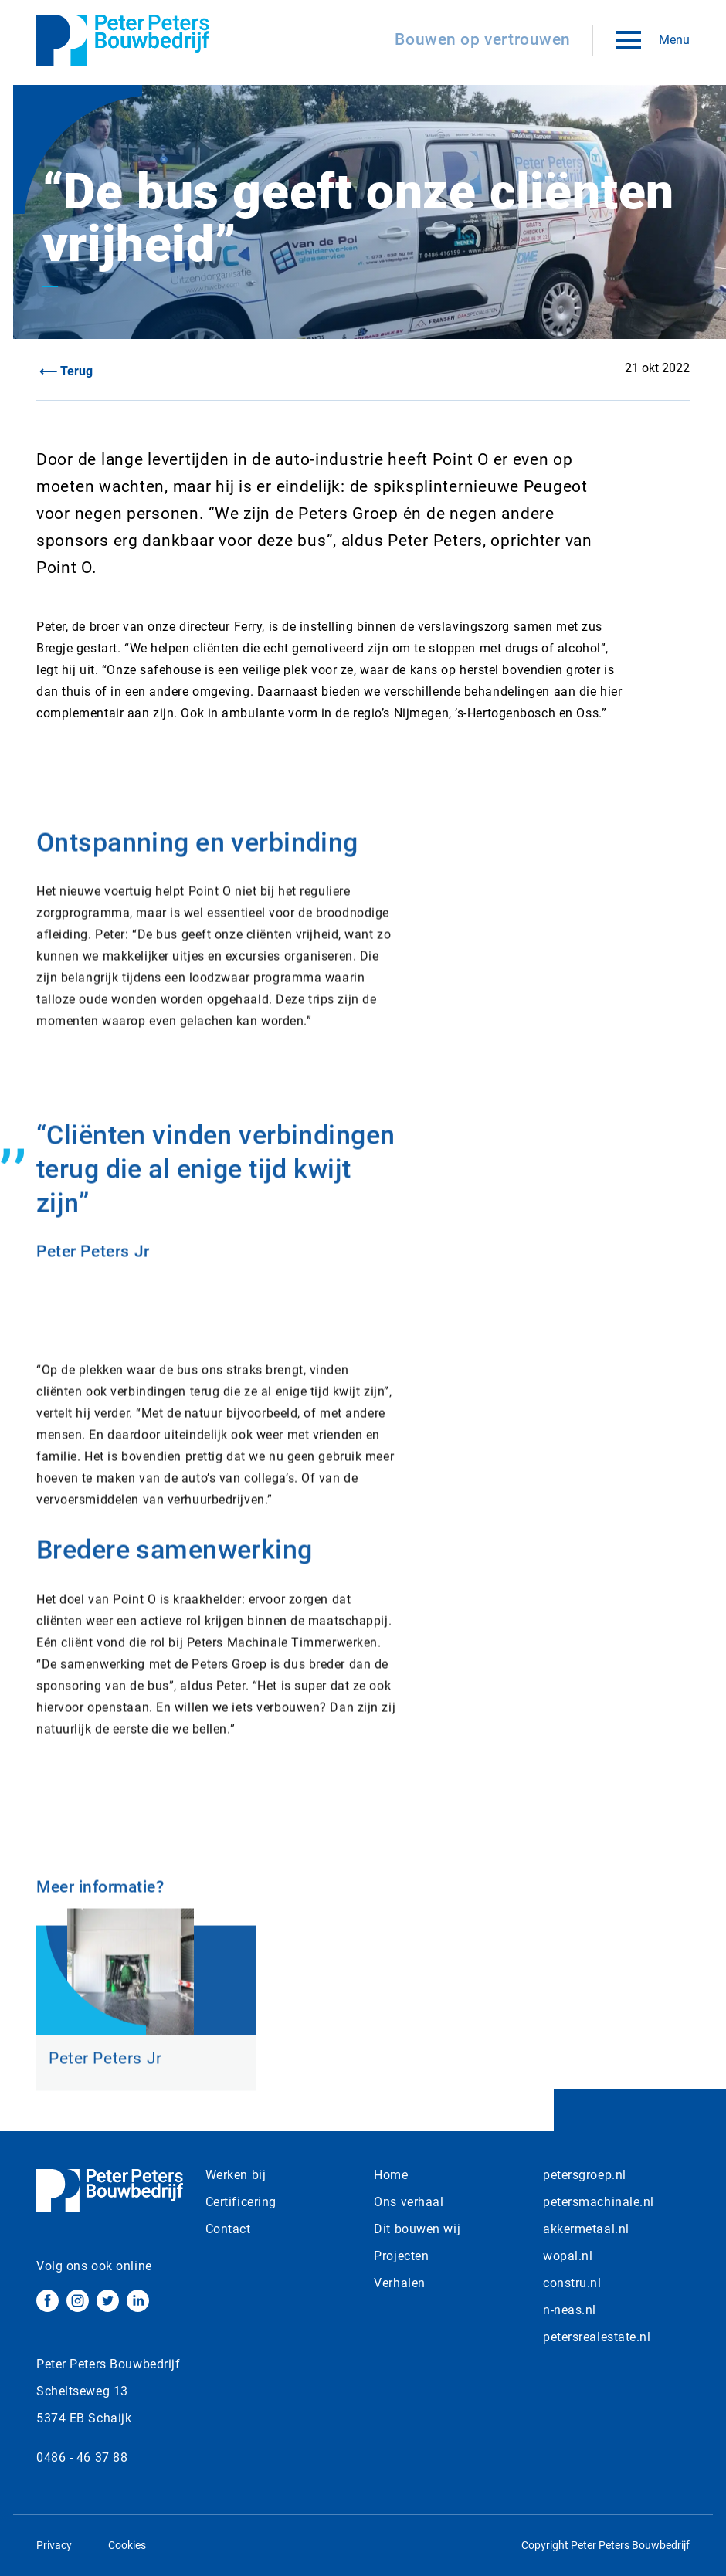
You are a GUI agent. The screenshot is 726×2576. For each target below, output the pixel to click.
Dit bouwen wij (417, 2229)
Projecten (401, 2256)
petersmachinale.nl (598, 2202)
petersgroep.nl (584, 2175)
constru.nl (572, 2283)
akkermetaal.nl (586, 2229)
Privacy (54, 2545)
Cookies (127, 2545)
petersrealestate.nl (597, 2337)
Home (391, 2175)
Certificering (240, 2202)
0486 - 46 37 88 (81, 2457)
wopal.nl (567, 2256)
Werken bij (235, 2175)
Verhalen (399, 2283)
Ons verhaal (408, 2202)
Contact (228, 2229)
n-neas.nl (569, 2310)
